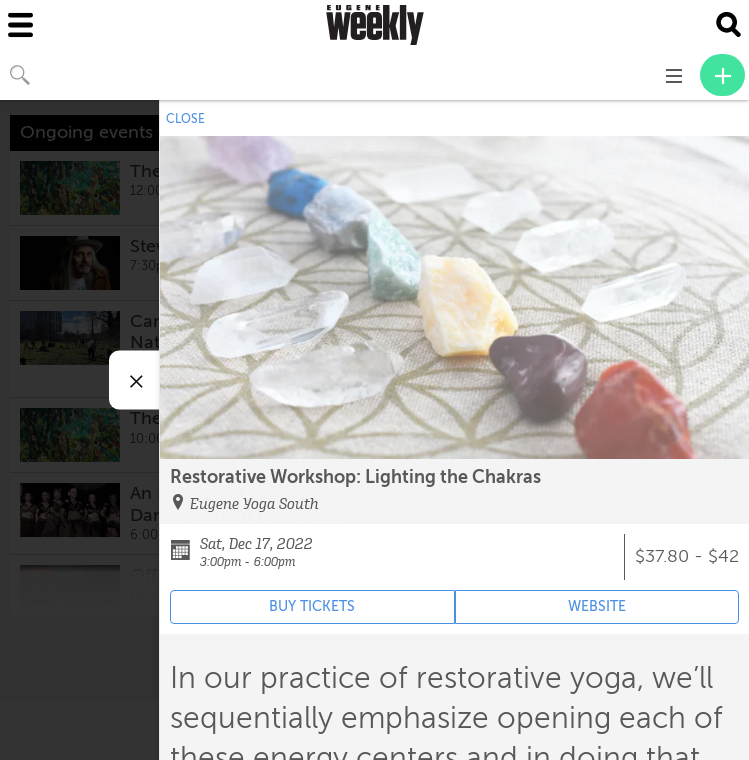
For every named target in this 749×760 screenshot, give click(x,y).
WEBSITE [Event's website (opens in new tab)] (597, 606)
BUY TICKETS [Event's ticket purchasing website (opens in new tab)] (312, 606)
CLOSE (185, 119)
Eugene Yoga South (254, 504)
